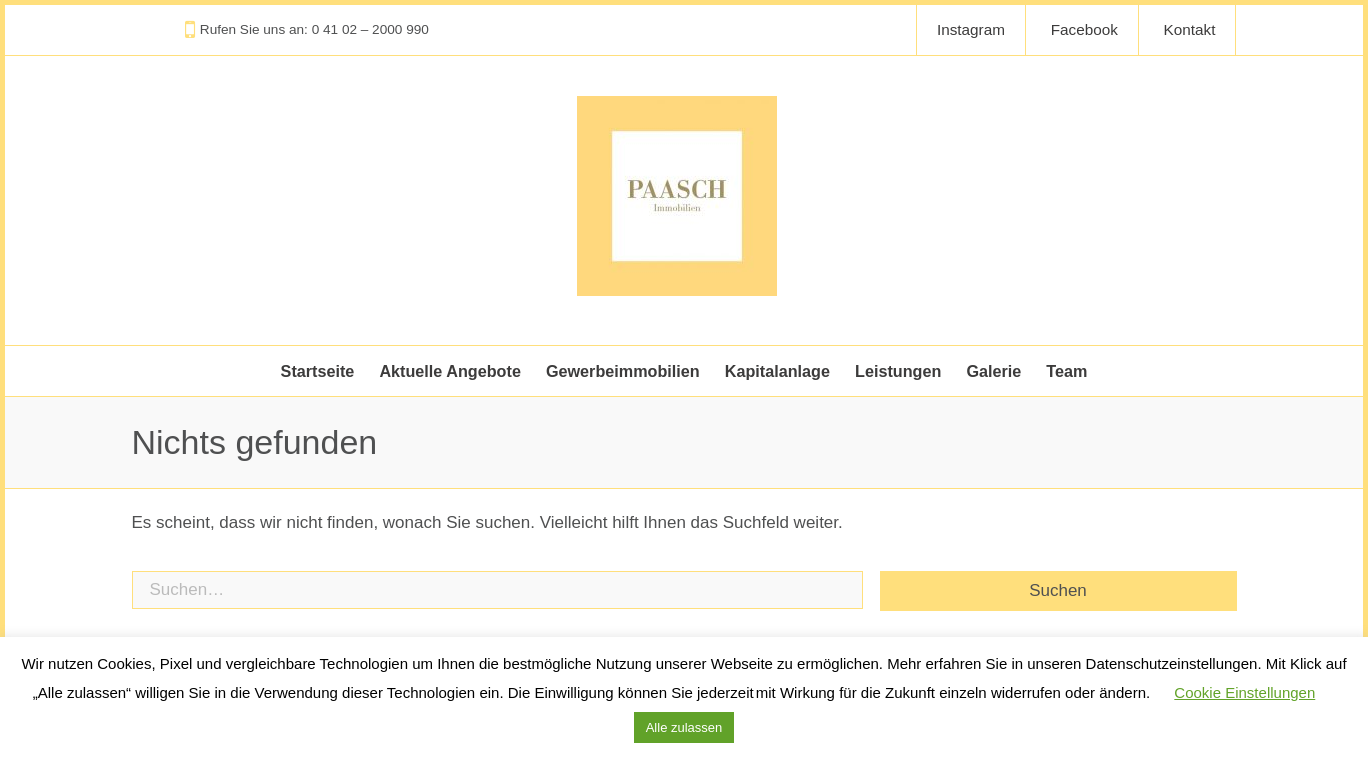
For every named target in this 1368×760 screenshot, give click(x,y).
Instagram (971, 29)
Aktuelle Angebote (450, 371)
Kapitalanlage (777, 371)
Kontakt (1190, 29)
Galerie (993, 371)
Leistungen (898, 371)
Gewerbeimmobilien (623, 371)
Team (1066, 371)
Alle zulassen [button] (684, 727)
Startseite (318, 371)
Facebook (1084, 29)
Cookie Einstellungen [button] (1244, 692)
